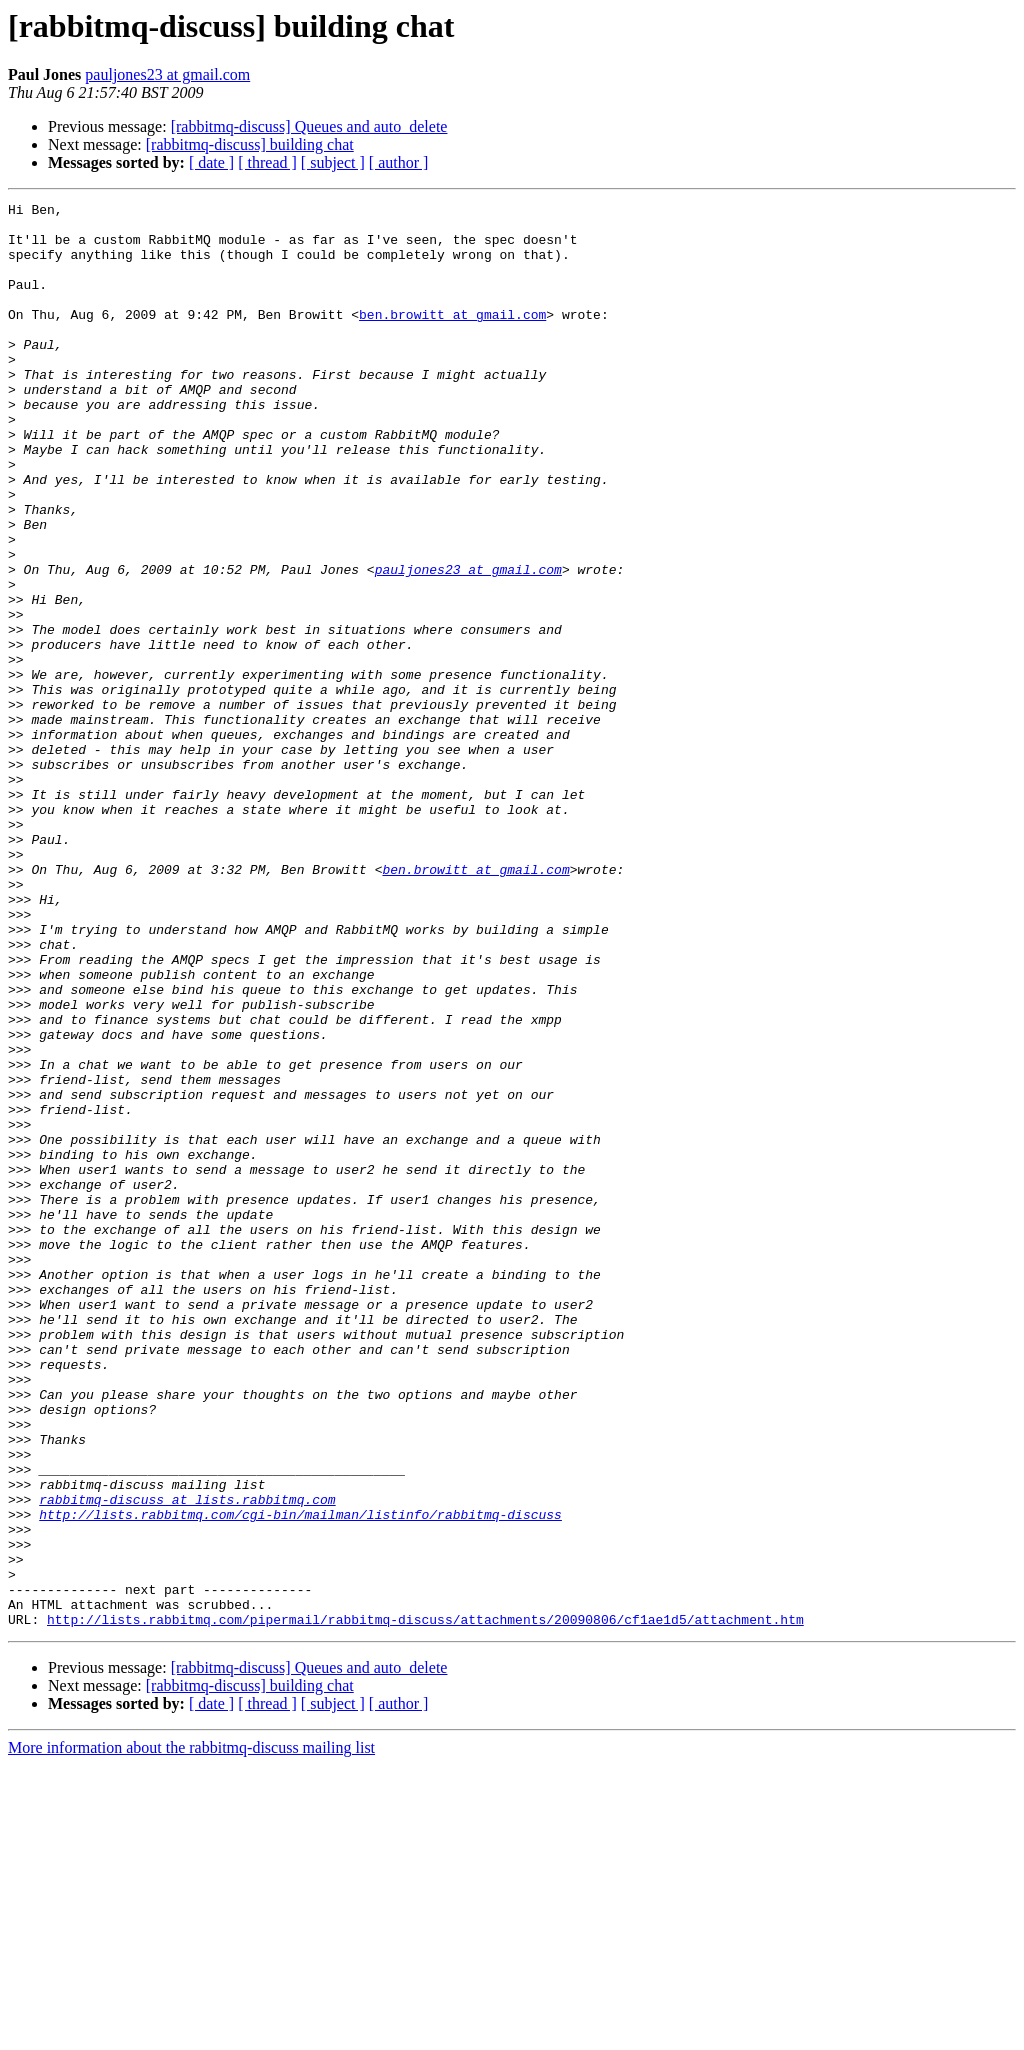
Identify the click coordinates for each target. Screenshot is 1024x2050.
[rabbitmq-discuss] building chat (250, 144)
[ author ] (399, 162)
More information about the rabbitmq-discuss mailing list (191, 2032)
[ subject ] (333, 162)
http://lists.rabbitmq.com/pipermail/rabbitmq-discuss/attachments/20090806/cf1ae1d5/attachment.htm (425, 1904)
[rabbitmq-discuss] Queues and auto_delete (309, 126)
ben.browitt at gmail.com (452, 338)
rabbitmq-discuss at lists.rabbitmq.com (187, 1760)
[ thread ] (267, 162)
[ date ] (211, 162)
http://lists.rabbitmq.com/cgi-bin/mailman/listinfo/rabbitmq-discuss (300, 1778)
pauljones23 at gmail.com (167, 74)
